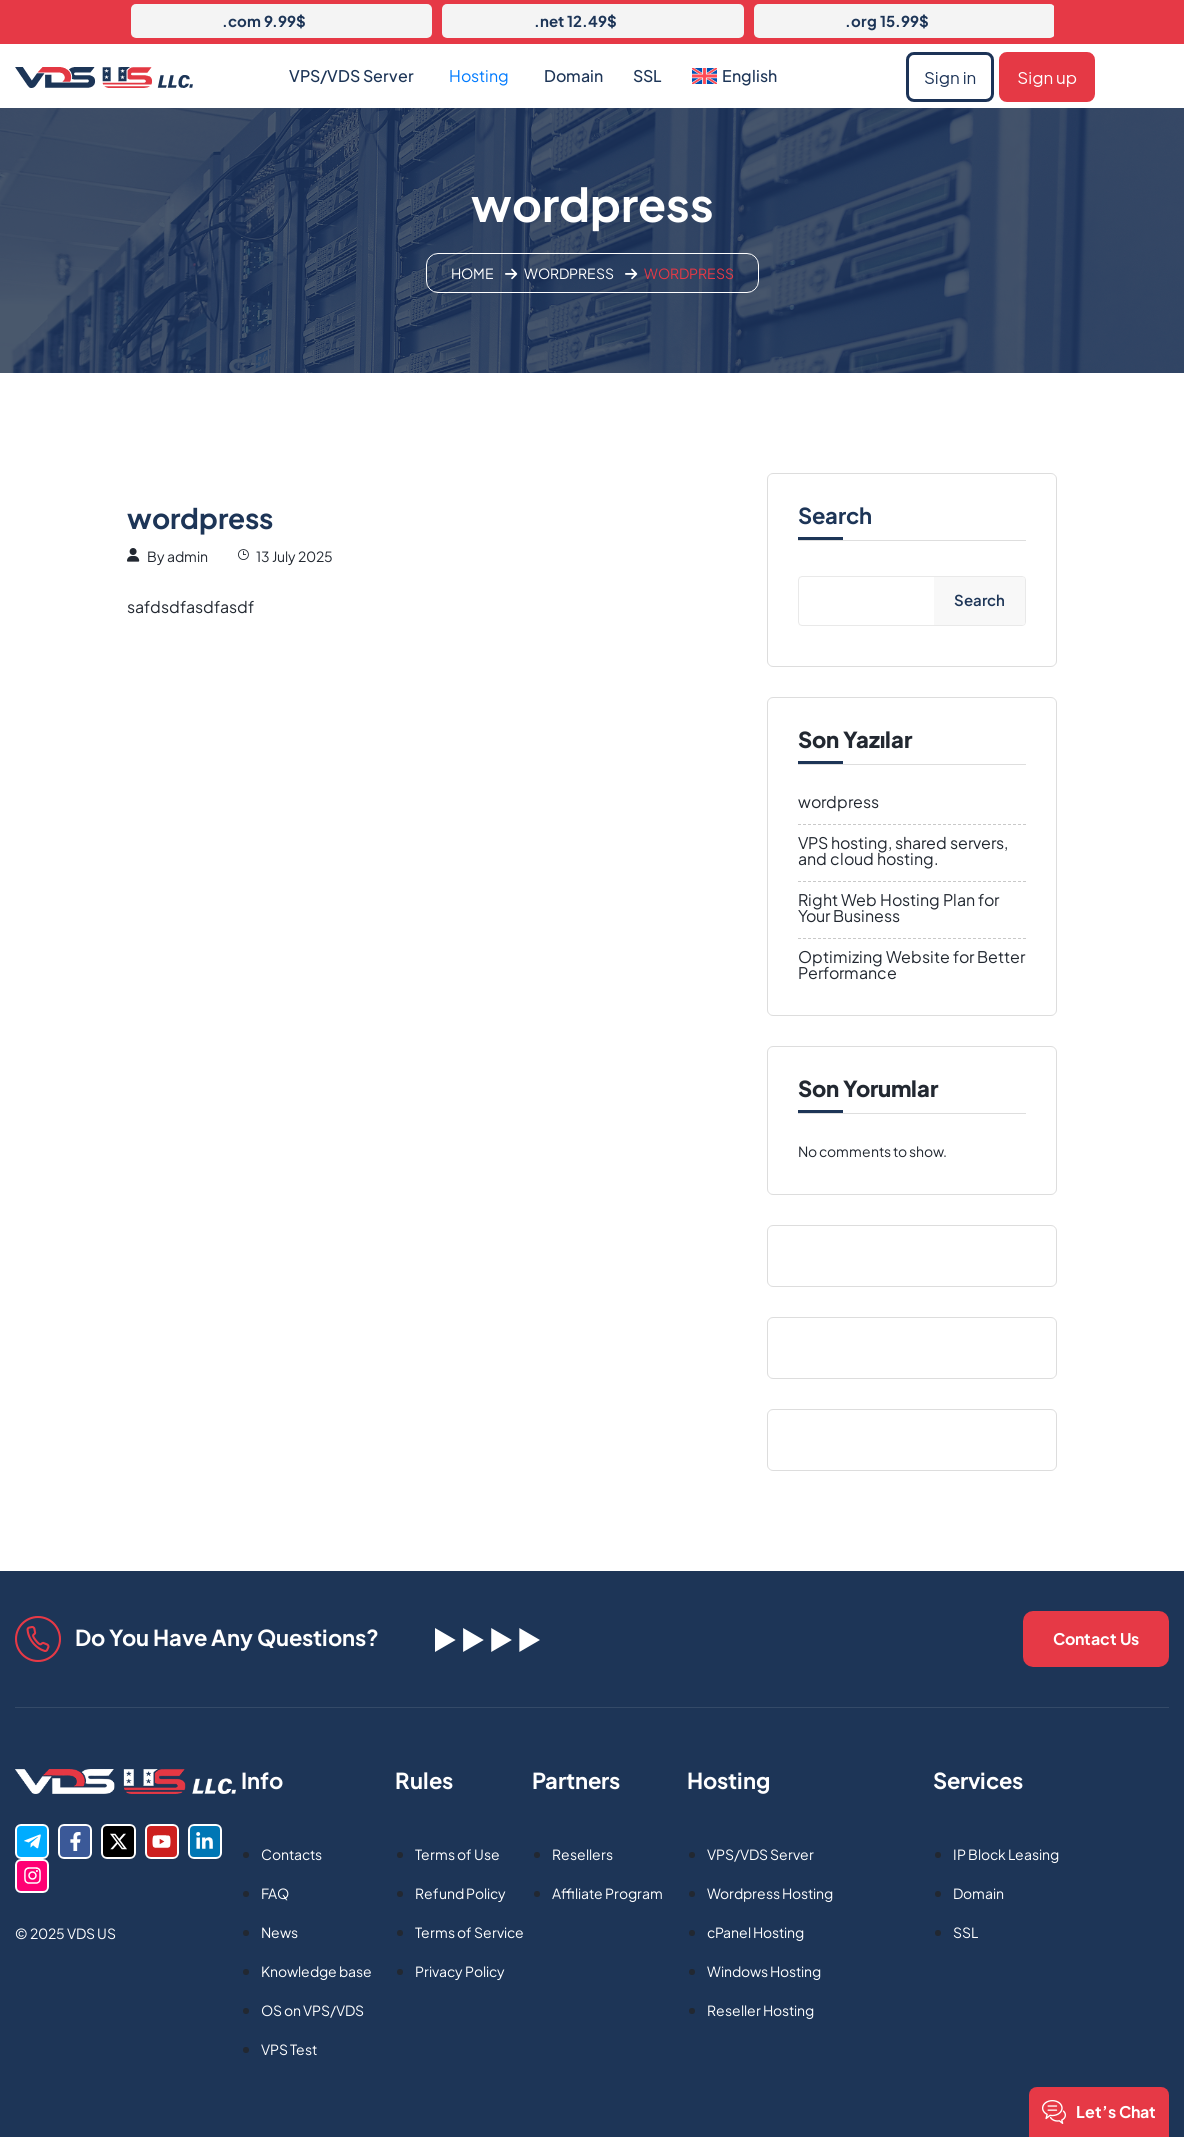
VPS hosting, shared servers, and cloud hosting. (903, 851)
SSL (647, 75)
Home (472, 273)
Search (835, 515)
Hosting (479, 75)
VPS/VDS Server (351, 75)
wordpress (838, 802)
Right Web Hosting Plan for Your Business (898, 908)
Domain (573, 75)
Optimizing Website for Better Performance (911, 965)
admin (187, 556)
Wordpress (569, 273)
